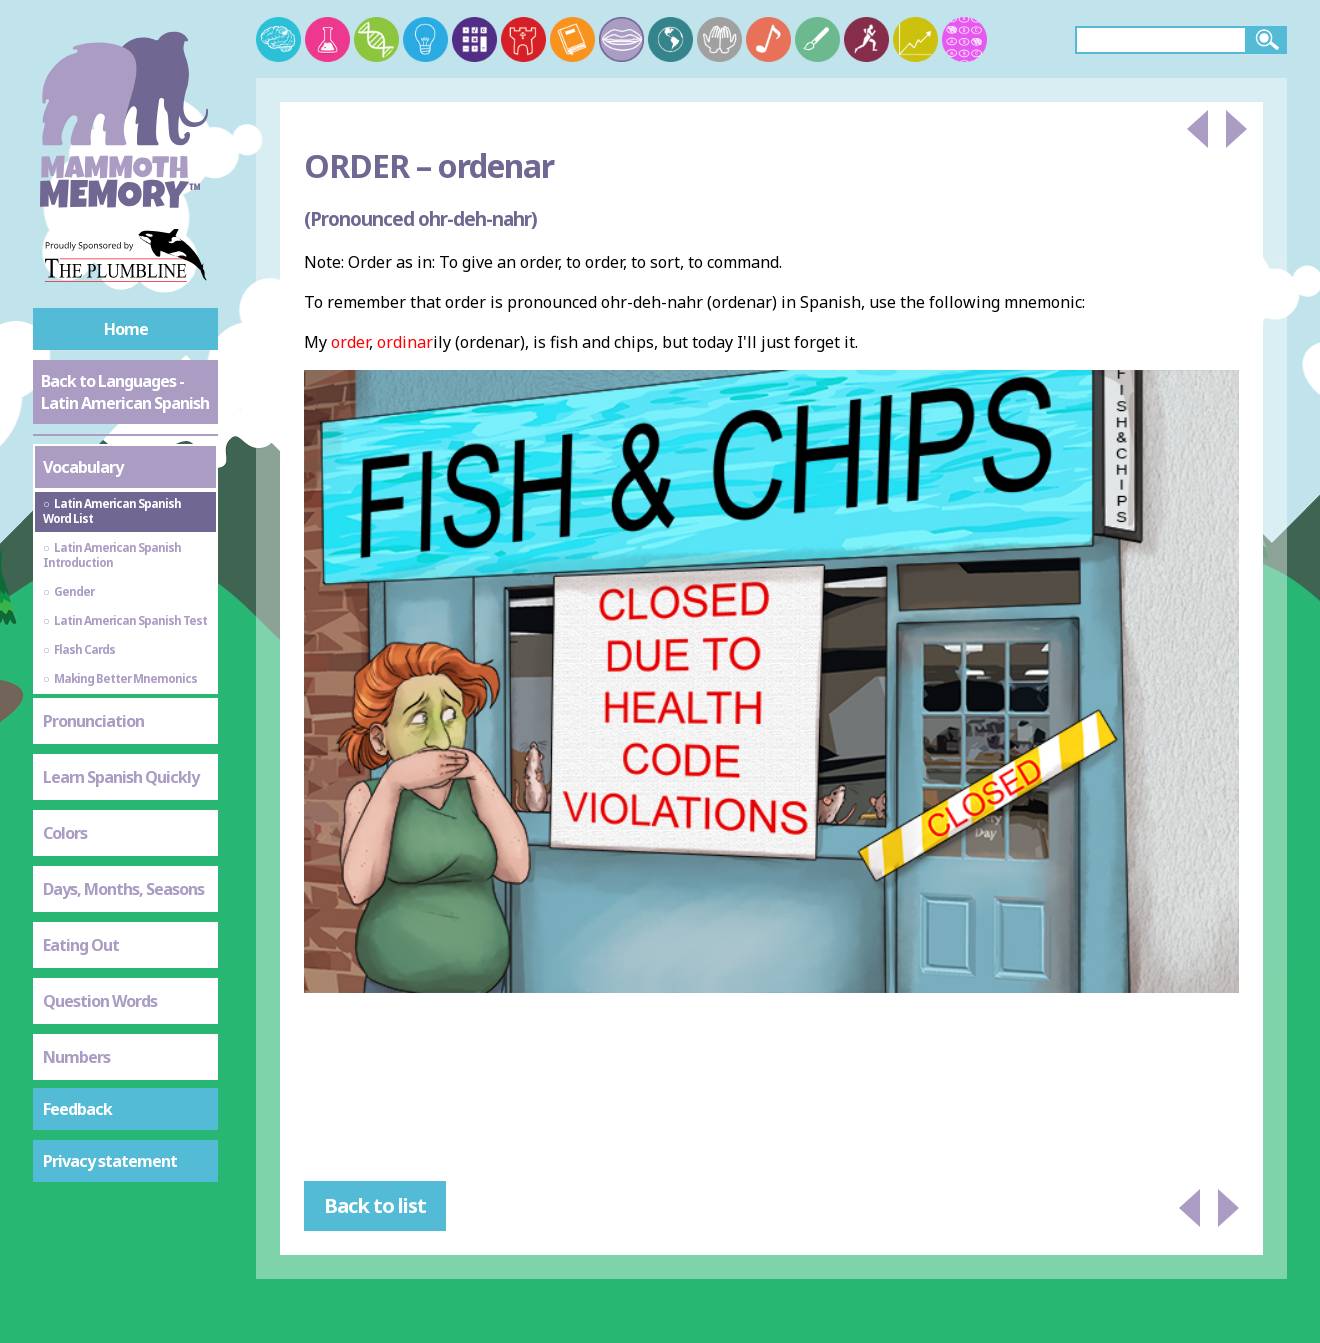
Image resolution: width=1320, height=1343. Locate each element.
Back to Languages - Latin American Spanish (125, 392)
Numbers (76, 1057)
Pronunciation (93, 721)
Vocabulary (83, 467)
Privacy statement (110, 1161)
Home (126, 329)
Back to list (375, 1205)
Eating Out (81, 945)
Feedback (77, 1109)
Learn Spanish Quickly (121, 777)
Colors (65, 833)
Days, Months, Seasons (123, 889)
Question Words (100, 1001)
